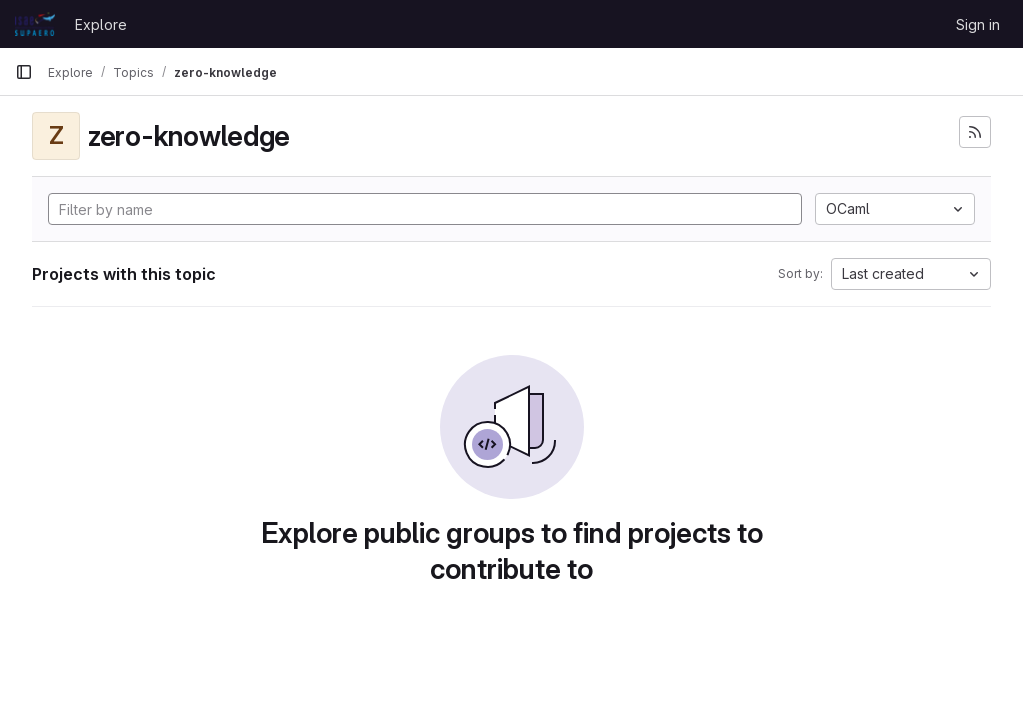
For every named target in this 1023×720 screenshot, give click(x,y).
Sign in (978, 24)
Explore (101, 24)
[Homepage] (35, 24)
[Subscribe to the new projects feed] (975, 132)
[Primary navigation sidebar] (24, 72)
